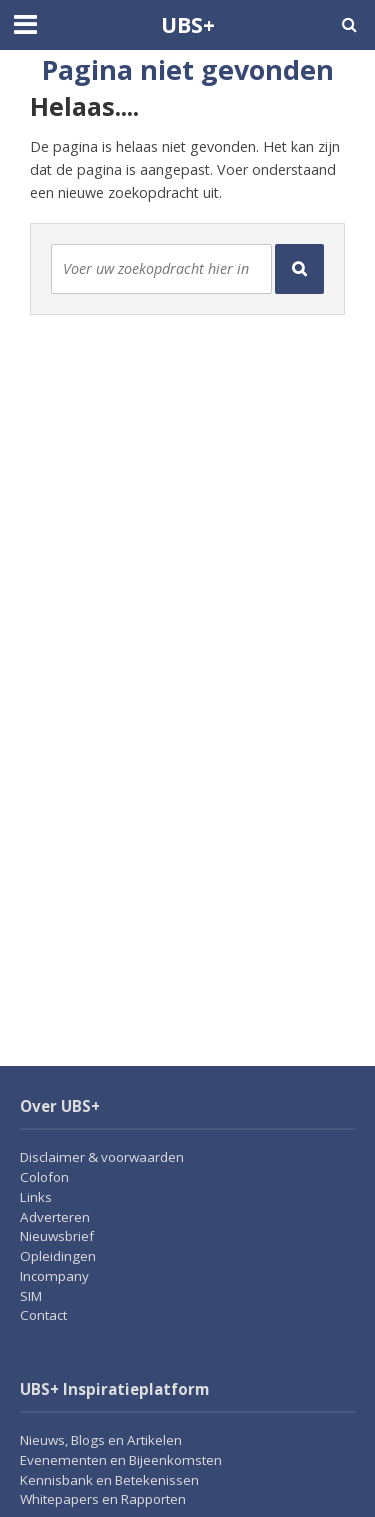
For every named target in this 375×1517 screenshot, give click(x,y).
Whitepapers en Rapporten (103, 1499)
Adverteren (55, 1217)
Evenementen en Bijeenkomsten (121, 1460)
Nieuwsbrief (57, 1236)
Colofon (44, 1177)
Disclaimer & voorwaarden (102, 1157)
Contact (43, 1315)
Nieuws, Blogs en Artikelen (101, 1440)
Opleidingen (58, 1256)
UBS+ (188, 24)
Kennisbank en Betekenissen (109, 1480)
